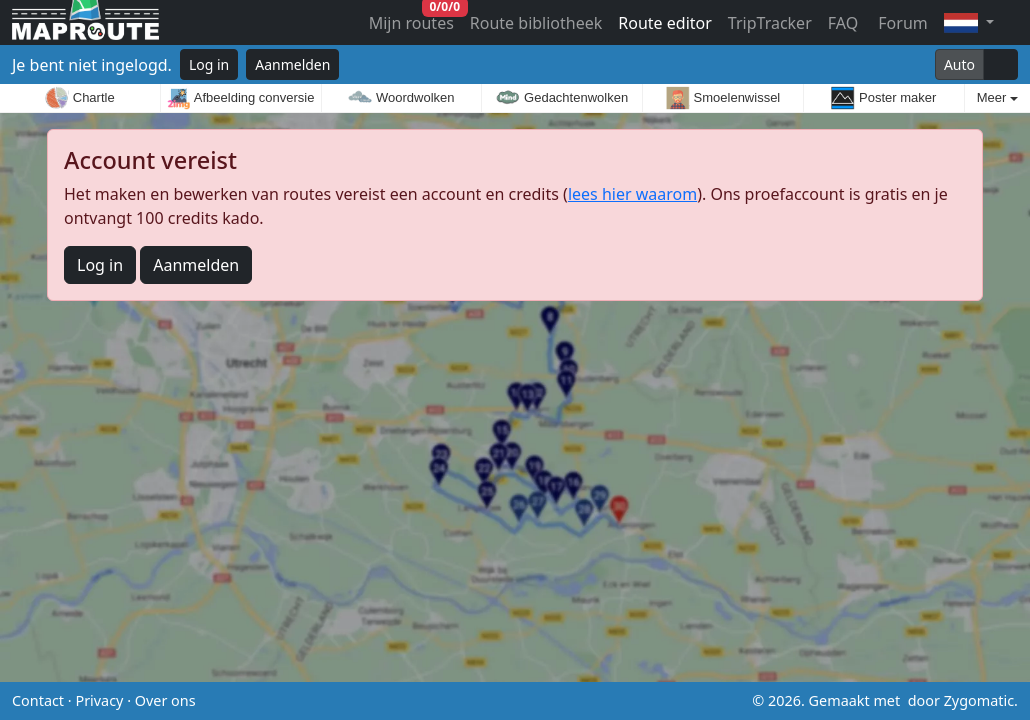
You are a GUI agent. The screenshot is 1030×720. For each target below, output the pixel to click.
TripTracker (770, 23)
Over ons (165, 700)
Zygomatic (979, 700)
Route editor (665, 23)
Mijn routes (413, 18)
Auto (959, 64)
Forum (901, 23)
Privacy (99, 700)
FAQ (843, 23)
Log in (209, 64)
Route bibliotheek (536, 23)
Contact (38, 700)
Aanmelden (292, 64)
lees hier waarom (632, 194)
